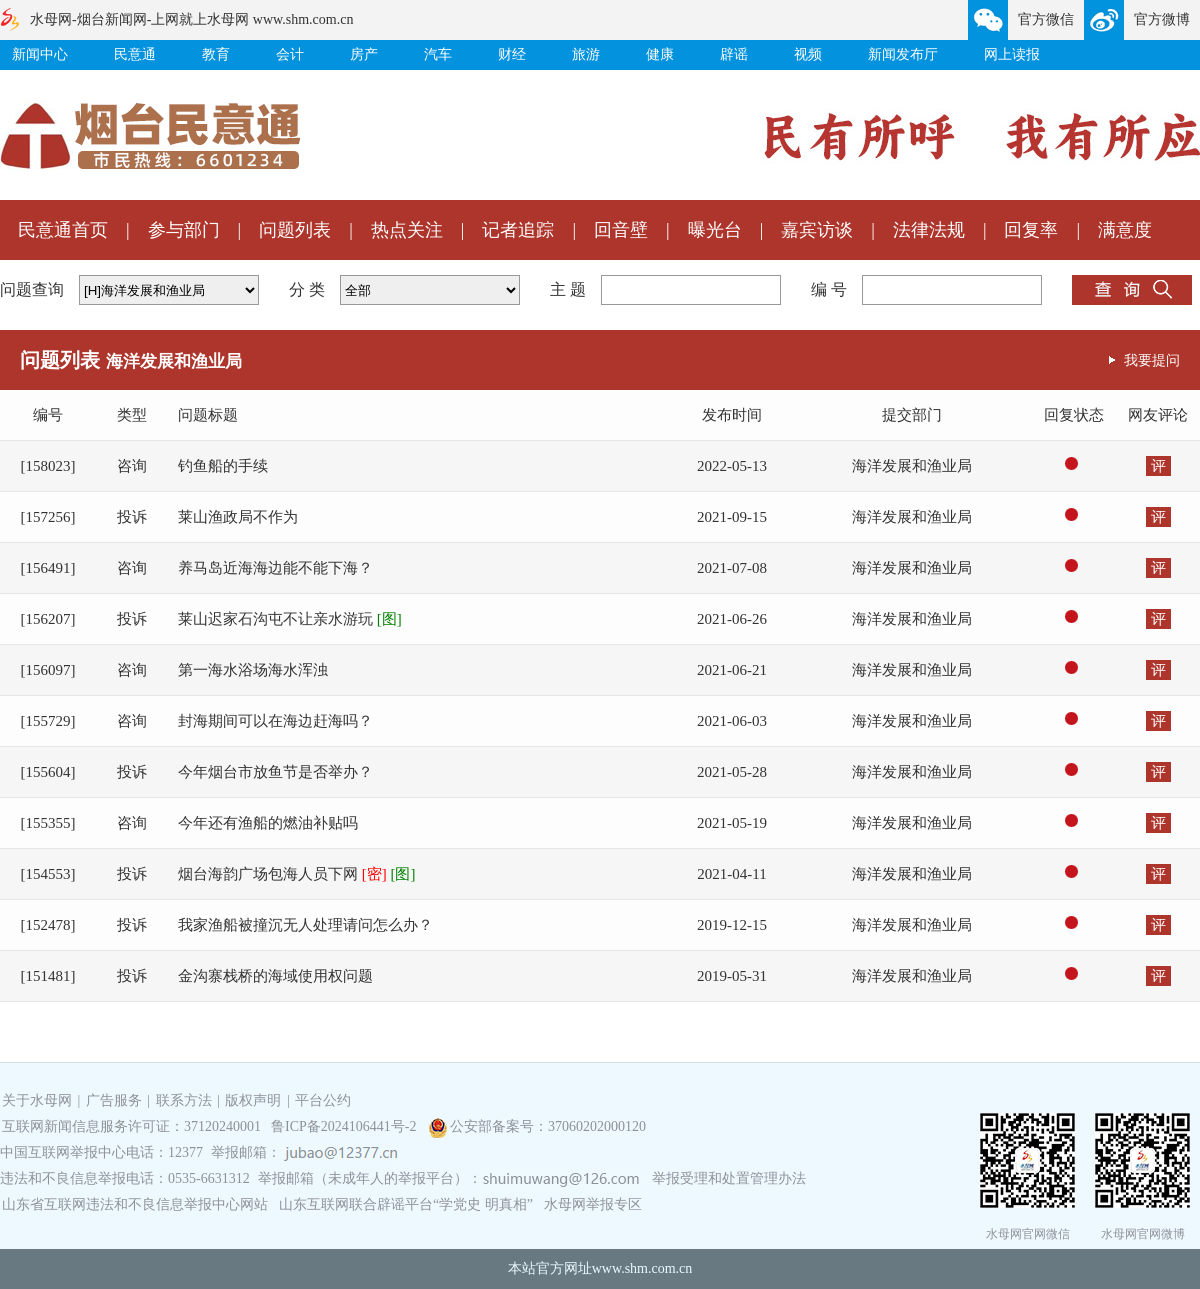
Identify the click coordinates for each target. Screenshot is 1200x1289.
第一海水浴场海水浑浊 (253, 670)
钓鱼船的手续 (223, 466)
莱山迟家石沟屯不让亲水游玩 (290, 619)
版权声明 (253, 1100)
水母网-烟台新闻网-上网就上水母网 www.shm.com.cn (191, 19)
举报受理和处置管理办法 (729, 1178)
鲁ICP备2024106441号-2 (345, 1126)
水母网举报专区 (593, 1204)
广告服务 (114, 1100)
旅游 (586, 54)
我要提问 (1152, 360)
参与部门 (184, 230)
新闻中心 (40, 54)
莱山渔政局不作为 (238, 517)
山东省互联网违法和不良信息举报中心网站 (135, 1204)
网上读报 (1012, 54)
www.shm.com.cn (642, 1268)
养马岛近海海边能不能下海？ (275, 568)
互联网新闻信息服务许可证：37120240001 (131, 1126)
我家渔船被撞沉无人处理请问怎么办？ (305, 925)
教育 (216, 54)
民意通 (135, 54)
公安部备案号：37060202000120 (548, 1126)
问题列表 (295, 230)
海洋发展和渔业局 (912, 466)
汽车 (438, 54)
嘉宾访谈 (817, 230)
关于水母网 (39, 1100)
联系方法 (184, 1100)
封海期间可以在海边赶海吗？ (275, 721)
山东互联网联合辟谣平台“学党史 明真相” (406, 1204)
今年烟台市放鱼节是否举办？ (275, 772)
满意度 (1125, 230)
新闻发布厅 (903, 54)
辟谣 (734, 54)
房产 (364, 54)
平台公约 (323, 1100)
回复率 (1031, 230)
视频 (808, 54)
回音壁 (621, 230)
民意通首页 (63, 230)
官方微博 (1162, 19)
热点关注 (407, 230)
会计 (290, 54)
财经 (512, 54)
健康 (660, 54)
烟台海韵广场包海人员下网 (297, 874)
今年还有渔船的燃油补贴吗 (268, 823)
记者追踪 (518, 230)
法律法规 (929, 230)
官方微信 (1046, 19)
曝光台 (715, 230)
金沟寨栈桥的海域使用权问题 (275, 976)
